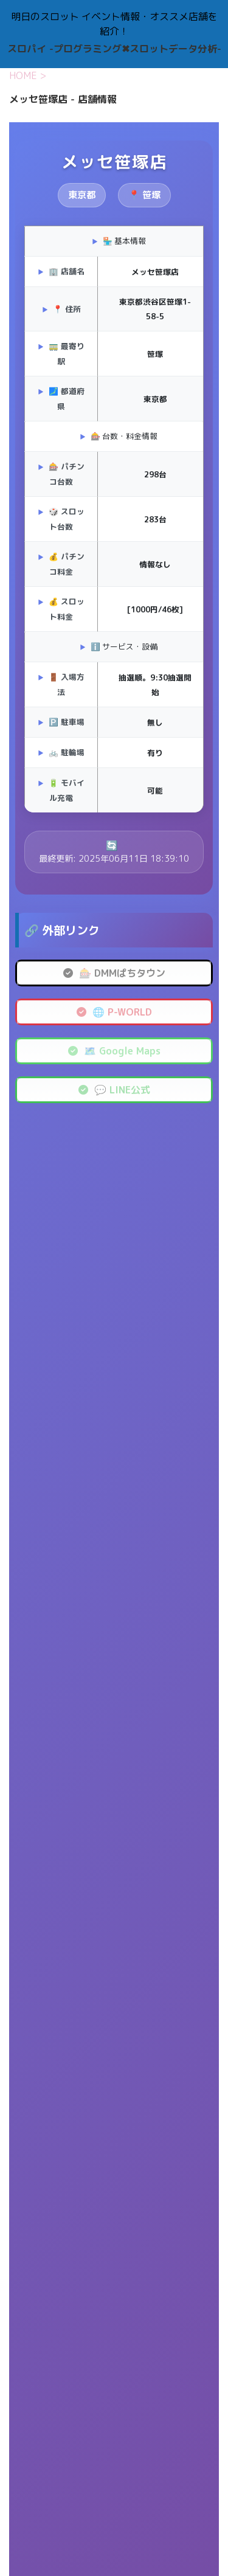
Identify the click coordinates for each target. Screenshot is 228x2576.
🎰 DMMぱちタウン (114, 973)
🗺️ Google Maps (114, 1051)
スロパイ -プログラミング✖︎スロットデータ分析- (114, 48)
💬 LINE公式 (114, 1089)
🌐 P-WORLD (114, 1012)
